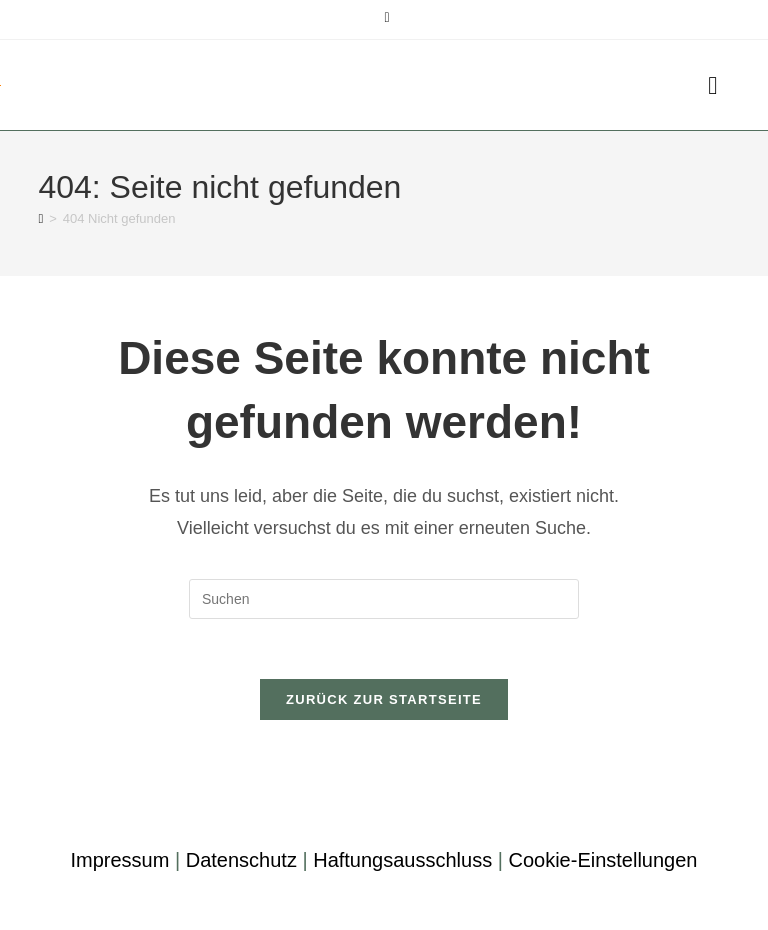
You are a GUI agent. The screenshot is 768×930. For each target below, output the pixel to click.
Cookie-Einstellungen (602, 860)
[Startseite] (40, 218)
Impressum (119, 860)
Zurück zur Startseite (384, 699)
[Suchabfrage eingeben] (384, 599)
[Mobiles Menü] (713, 85)
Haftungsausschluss (402, 860)
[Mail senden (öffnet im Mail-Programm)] (383, 17)
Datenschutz (241, 860)
